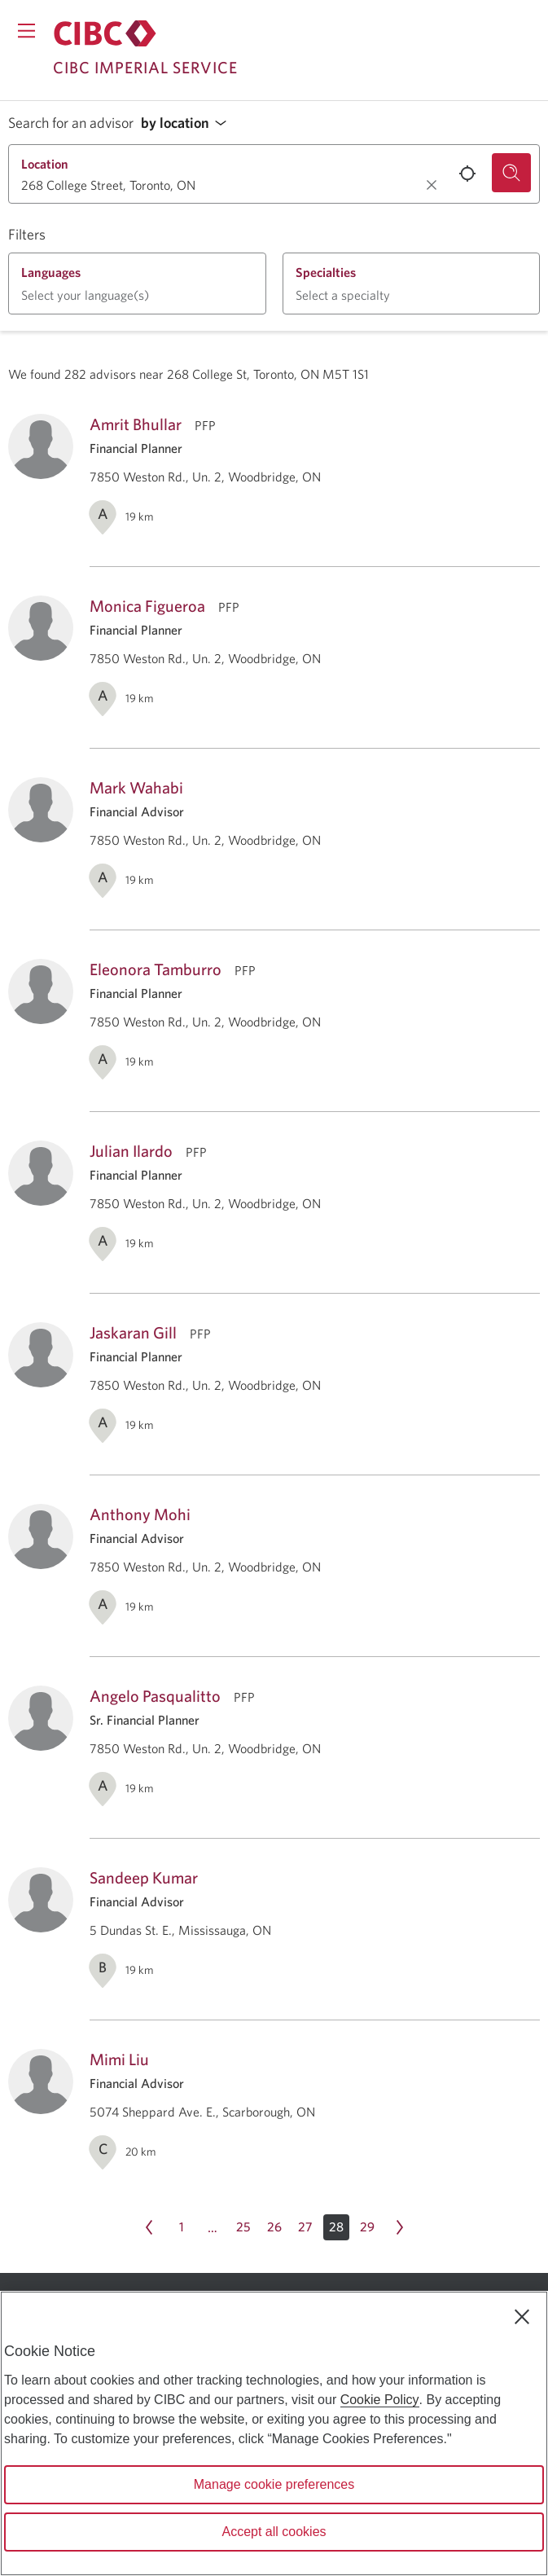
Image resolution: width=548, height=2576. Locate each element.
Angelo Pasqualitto (155, 1696)
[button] (188, 123)
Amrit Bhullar (136, 424)
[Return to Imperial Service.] (105, 33)
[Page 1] (182, 2227)
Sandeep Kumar (144, 1877)
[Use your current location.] (467, 173)
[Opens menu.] (26, 30)
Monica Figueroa (147, 606)
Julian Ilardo (131, 1151)
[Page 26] (274, 2227)
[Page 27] (305, 2227)
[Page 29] (367, 2227)
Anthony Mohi (140, 1514)
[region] (274, 2433)
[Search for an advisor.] (511, 172)
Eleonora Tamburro (155, 969)
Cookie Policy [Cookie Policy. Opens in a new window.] (379, 2400)
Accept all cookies (273, 2532)
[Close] (522, 2317)
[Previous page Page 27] (149, 2227)
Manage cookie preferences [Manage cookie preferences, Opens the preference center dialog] (274, 2484)
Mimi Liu (119, 2059)
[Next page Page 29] (399, 2227)
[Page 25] (243, 2227)
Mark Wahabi (136, 787)
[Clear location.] (431, 185)
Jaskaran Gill (133, 1332)
